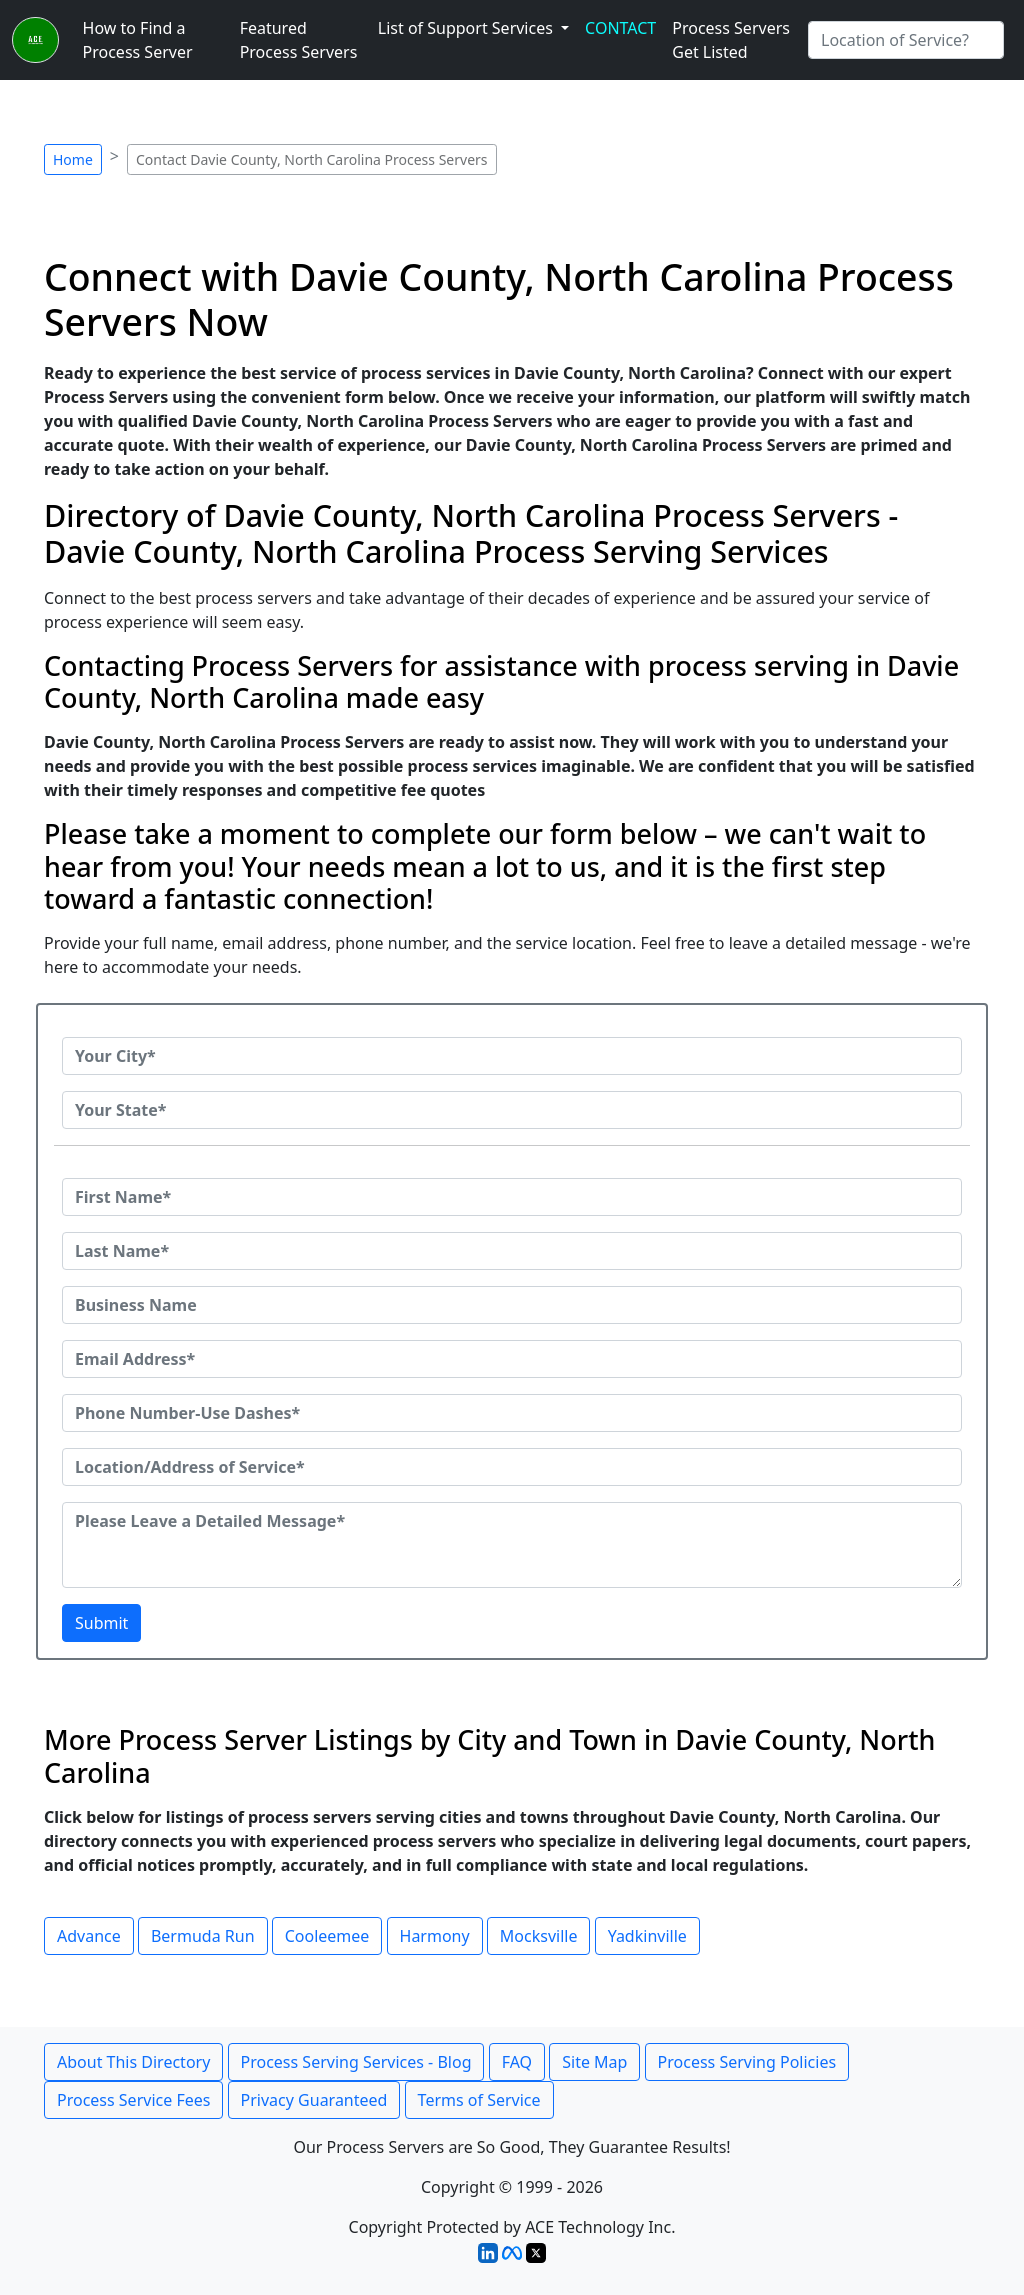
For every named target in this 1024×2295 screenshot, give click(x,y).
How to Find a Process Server (138, 40)
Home (73, 159)
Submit (101, 1623)
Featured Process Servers (299, 40)
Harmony (435, 1936)
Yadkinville (647, 1936)
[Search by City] (906, 40)
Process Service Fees (133, 2100)
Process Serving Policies (747, 2062)
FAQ (517, 2062)
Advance (89, 1936)
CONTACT (620, 28)
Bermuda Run (203, 1936)
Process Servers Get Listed (731, 40)
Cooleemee (327, 1936)
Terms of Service (479, 2100)
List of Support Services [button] (467, 28)
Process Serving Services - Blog (356, 2062)
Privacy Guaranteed (314, 2100)
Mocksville (539, 1936)
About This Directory (133, 2062)
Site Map (594, 2062)
